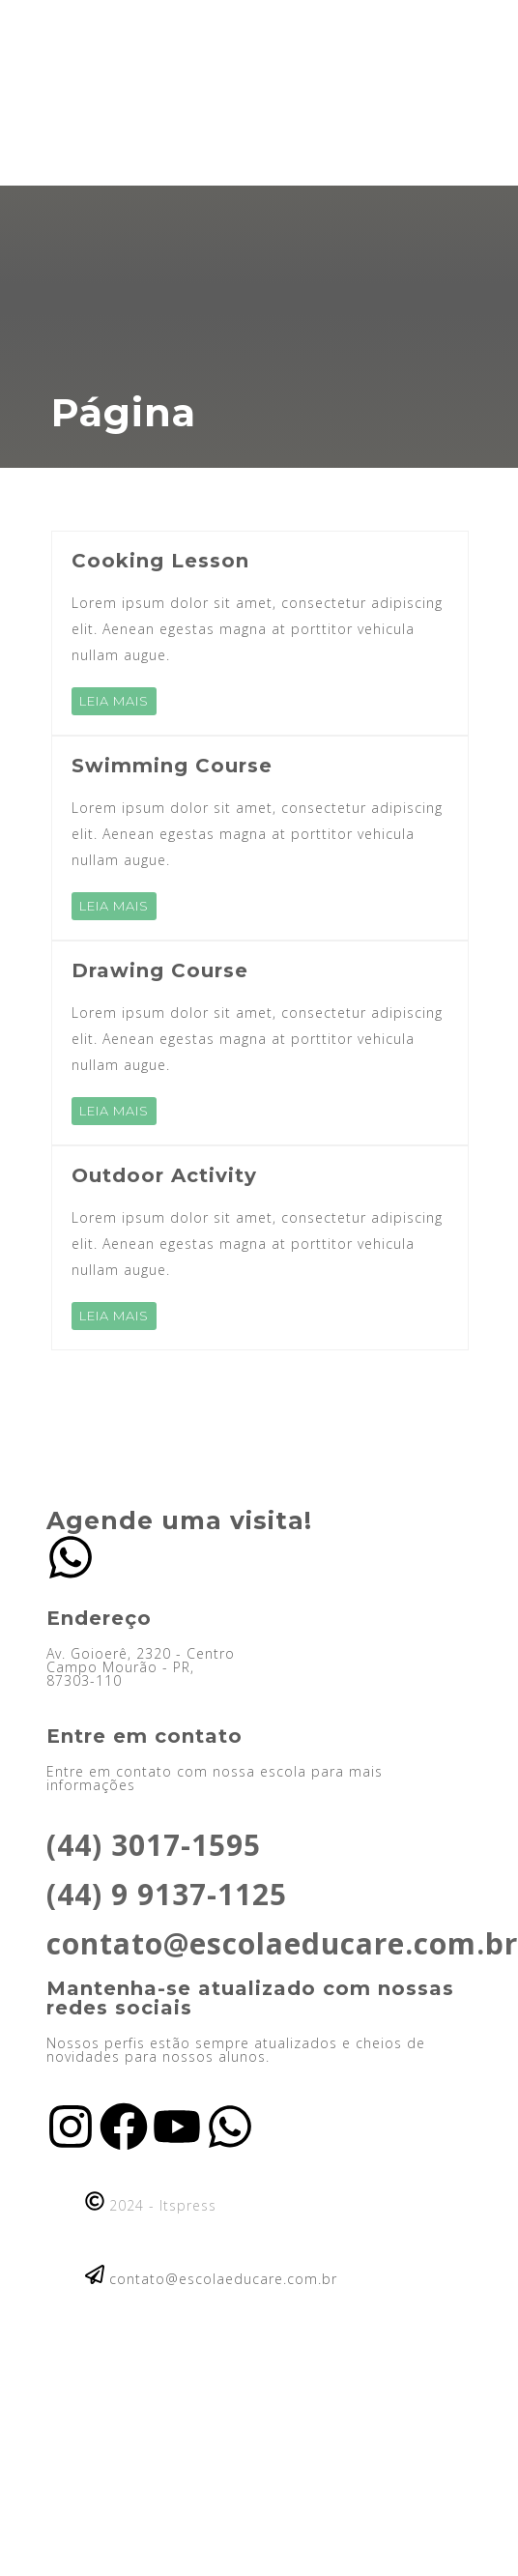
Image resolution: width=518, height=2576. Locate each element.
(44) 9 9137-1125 (166, 1894)
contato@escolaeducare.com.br (282, 1943)
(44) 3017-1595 (153, 1845)
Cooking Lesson (160, 560)
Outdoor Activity (164, 1175)
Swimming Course (172, 765)
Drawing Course (160, 970)
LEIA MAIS (114, 701)
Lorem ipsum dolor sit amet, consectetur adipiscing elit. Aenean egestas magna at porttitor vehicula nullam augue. (257, 628)
